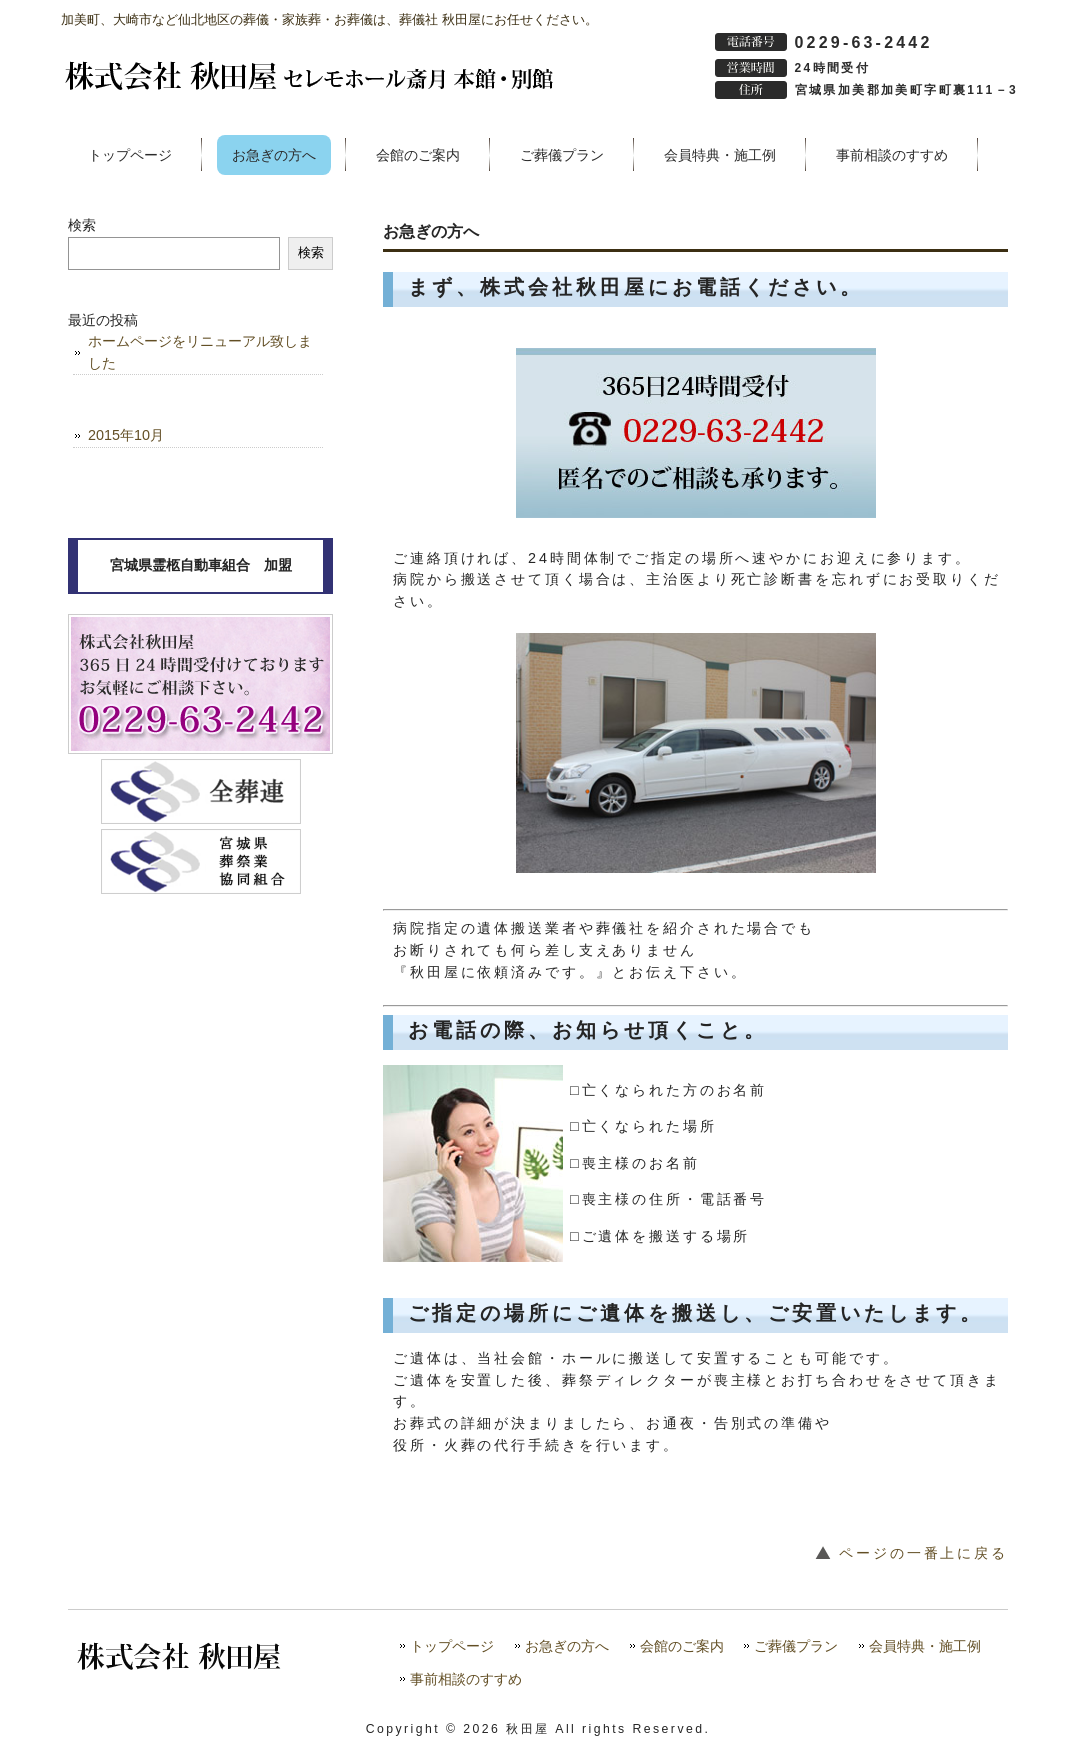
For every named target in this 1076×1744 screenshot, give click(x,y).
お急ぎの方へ (567, 1646)
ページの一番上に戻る (923, 1553)
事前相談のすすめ (466, 1679)
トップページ (452, 1646)
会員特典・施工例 (925, 1646)
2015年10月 (126, 435)
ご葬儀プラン (796, 1646)
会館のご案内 (682, 1646)
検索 (82, 225)
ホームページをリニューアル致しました (200, 352)
